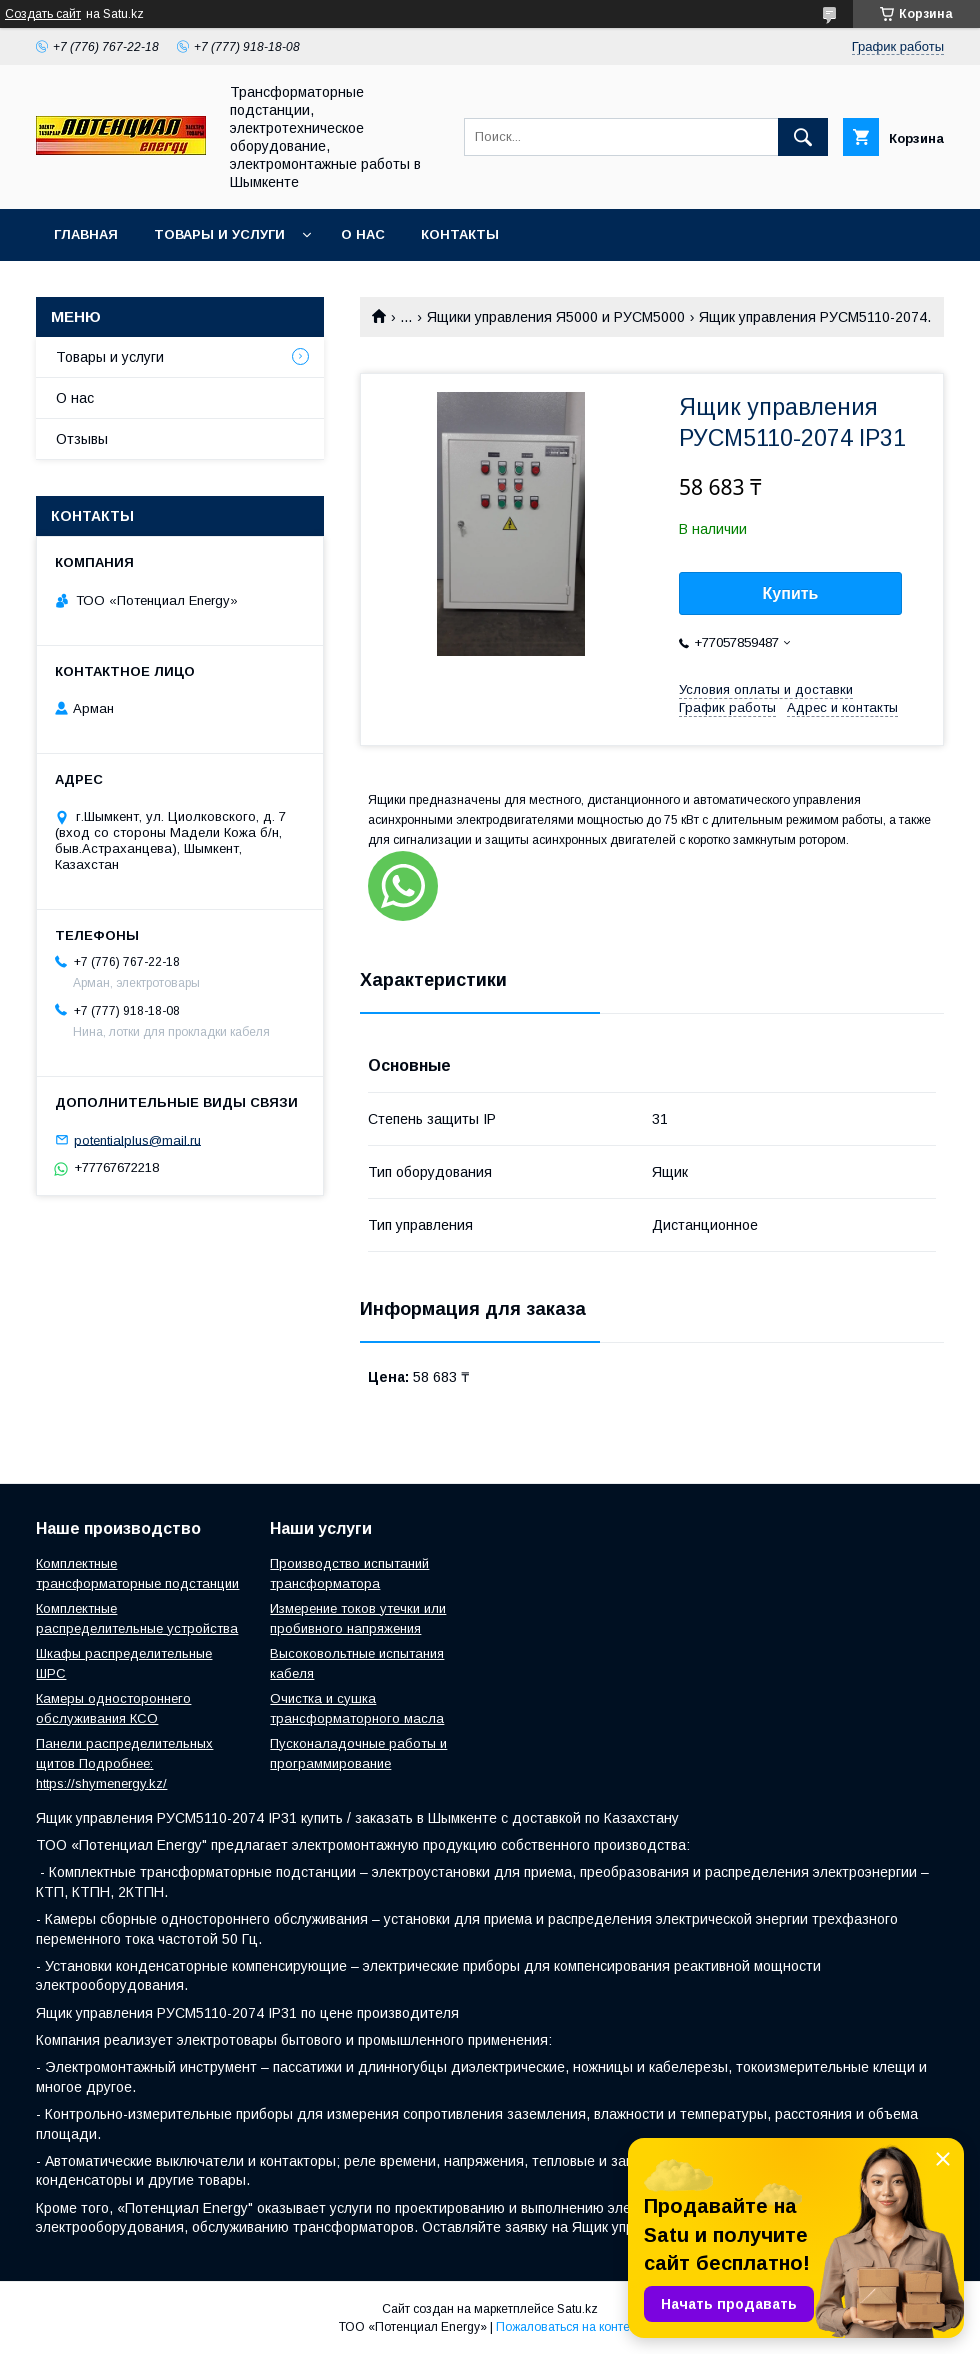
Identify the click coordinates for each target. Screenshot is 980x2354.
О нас (363, 234)
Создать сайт (43, 14)
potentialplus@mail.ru (137, 1139)
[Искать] (803, 137)
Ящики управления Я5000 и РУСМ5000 (556, 317)
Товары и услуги (219, 234)
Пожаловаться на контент (569, 2327)
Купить (791, 593)
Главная (86, 234)
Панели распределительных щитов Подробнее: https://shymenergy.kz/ (124, 1763)
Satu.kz (577, 2309)
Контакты (460, 234)
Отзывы (82, 439)
